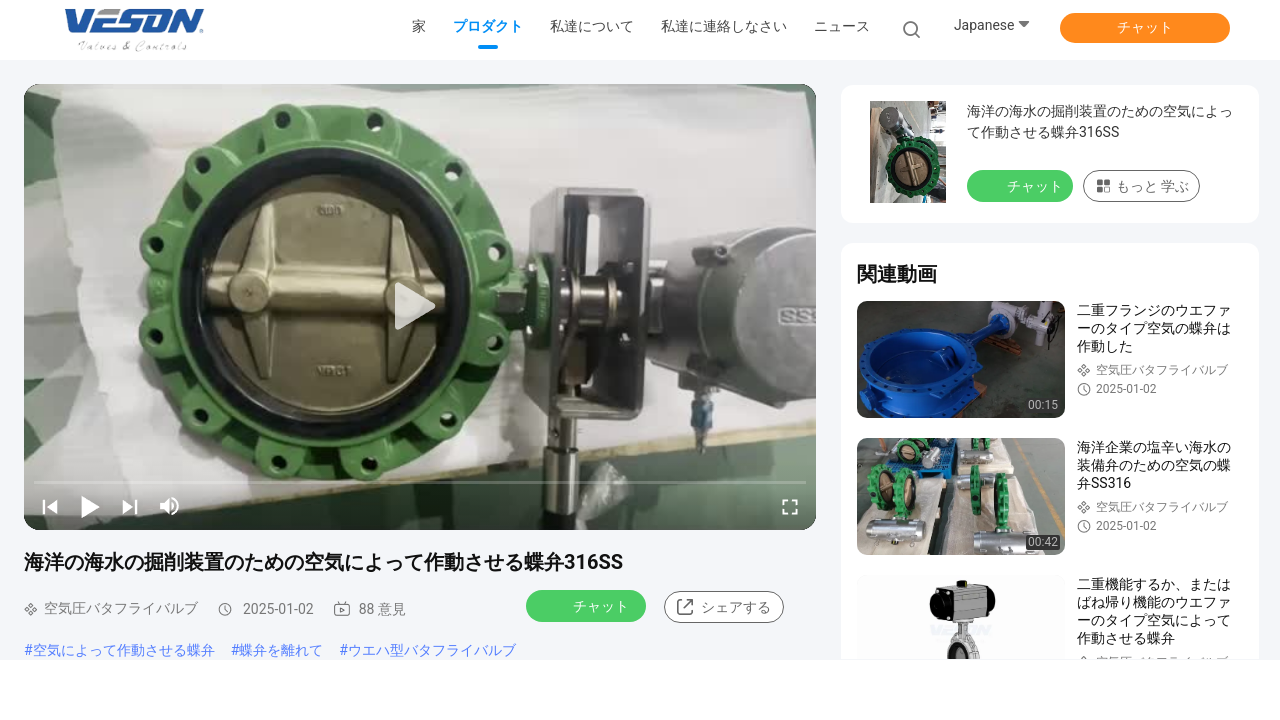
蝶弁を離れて (281, 650)
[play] (420, 307)
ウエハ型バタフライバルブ (432, 650)
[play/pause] (90, 506)
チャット (1145, 27)
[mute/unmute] (170, 506)
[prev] (50, 506)
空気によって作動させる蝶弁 (124, 650)
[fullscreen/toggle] (790, 506)
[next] (130, 506)
